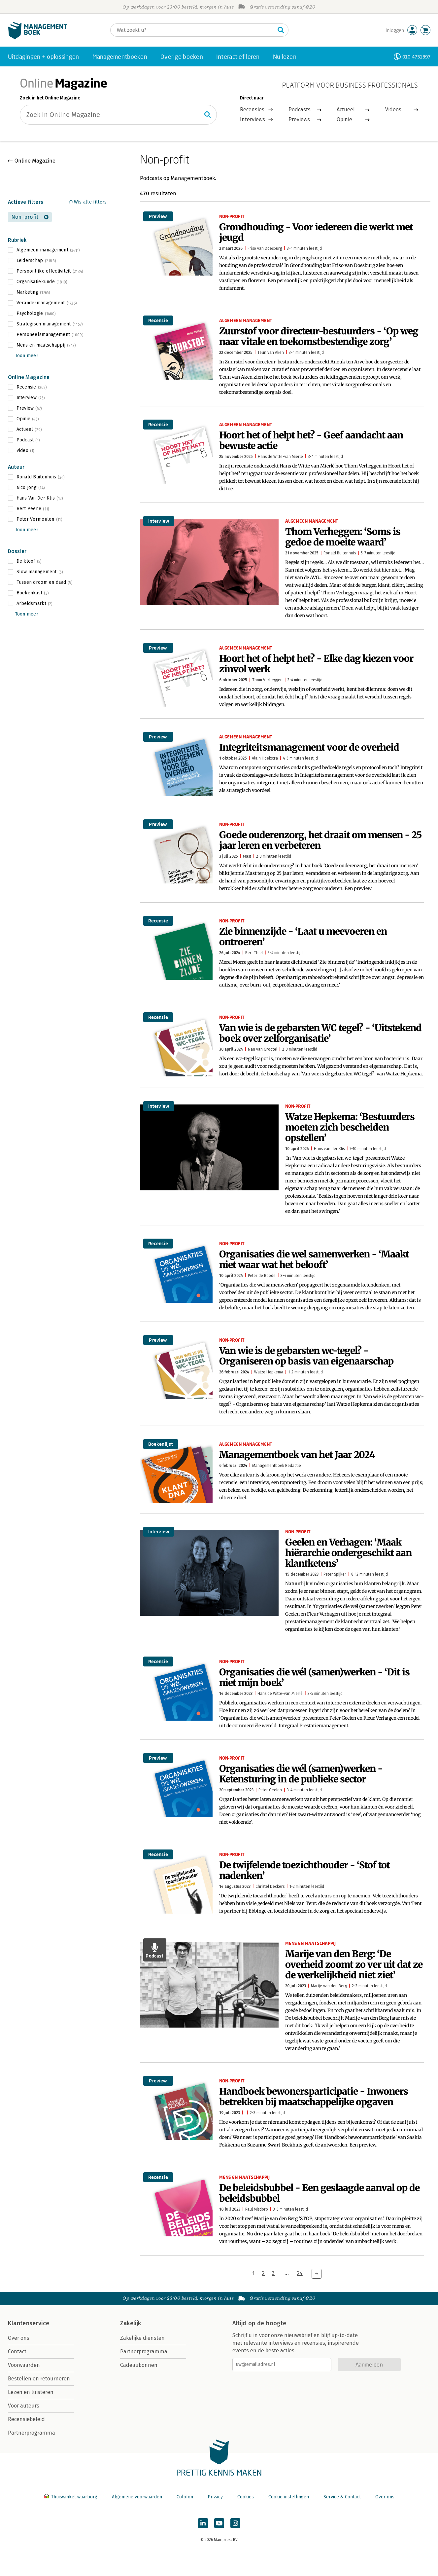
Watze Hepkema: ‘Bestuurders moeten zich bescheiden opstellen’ (350, 1127)
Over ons (18, 2338)
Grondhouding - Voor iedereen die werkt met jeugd (316, 232)
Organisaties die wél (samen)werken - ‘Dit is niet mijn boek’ (314, 1677)
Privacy (215, 2497)
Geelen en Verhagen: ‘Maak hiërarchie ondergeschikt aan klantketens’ (348, 1552)
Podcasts (299, 109)
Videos (393, 109)
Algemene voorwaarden (137, 2497)
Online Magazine (35, 161)
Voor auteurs (23, 2406)
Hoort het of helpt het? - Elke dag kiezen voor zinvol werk (316, 664)
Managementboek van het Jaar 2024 (297, 1455)
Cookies (245, 2497)
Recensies (252, 109)
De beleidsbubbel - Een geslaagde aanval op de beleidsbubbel (319, 2193)
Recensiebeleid (26, 2419)
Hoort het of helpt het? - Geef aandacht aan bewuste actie (311, 440)
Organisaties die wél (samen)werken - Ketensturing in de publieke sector (301, 1774)
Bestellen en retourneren (39, 2378)
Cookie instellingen (288, 2497)
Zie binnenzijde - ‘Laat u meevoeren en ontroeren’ (303, 936)
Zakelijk (130, 2323)
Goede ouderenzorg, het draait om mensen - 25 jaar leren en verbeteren (320, 840)
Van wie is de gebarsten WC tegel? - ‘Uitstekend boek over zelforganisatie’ (320, 1033)
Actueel (346, 109)
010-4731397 (416, 56)
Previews (299, 119)
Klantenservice (29, 2323)
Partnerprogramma (31, 2433)
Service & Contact (342, 2497)
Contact (17, 2351)
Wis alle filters (90, 202)
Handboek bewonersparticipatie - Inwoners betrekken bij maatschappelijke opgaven (313, 2096)
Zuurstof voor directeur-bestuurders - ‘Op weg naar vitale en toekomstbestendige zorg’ (318, 336)
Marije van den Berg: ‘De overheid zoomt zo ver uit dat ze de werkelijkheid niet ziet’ (353, 1964)
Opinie (344, 119)
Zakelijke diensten (142, 2338)
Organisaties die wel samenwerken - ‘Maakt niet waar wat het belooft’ (314, 1259)
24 (300, 2273)
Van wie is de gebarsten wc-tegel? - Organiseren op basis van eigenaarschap (306, 1356)
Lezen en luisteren (30, 2392)
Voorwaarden (24, 2365)
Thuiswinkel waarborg (71, 2497)
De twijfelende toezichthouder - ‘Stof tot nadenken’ (304, 1870)
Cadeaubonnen (138, 2365)
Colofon (185, 2497)
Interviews (252, 119)
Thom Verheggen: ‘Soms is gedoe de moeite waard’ (342, 537)
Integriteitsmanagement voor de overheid (309, 747)
